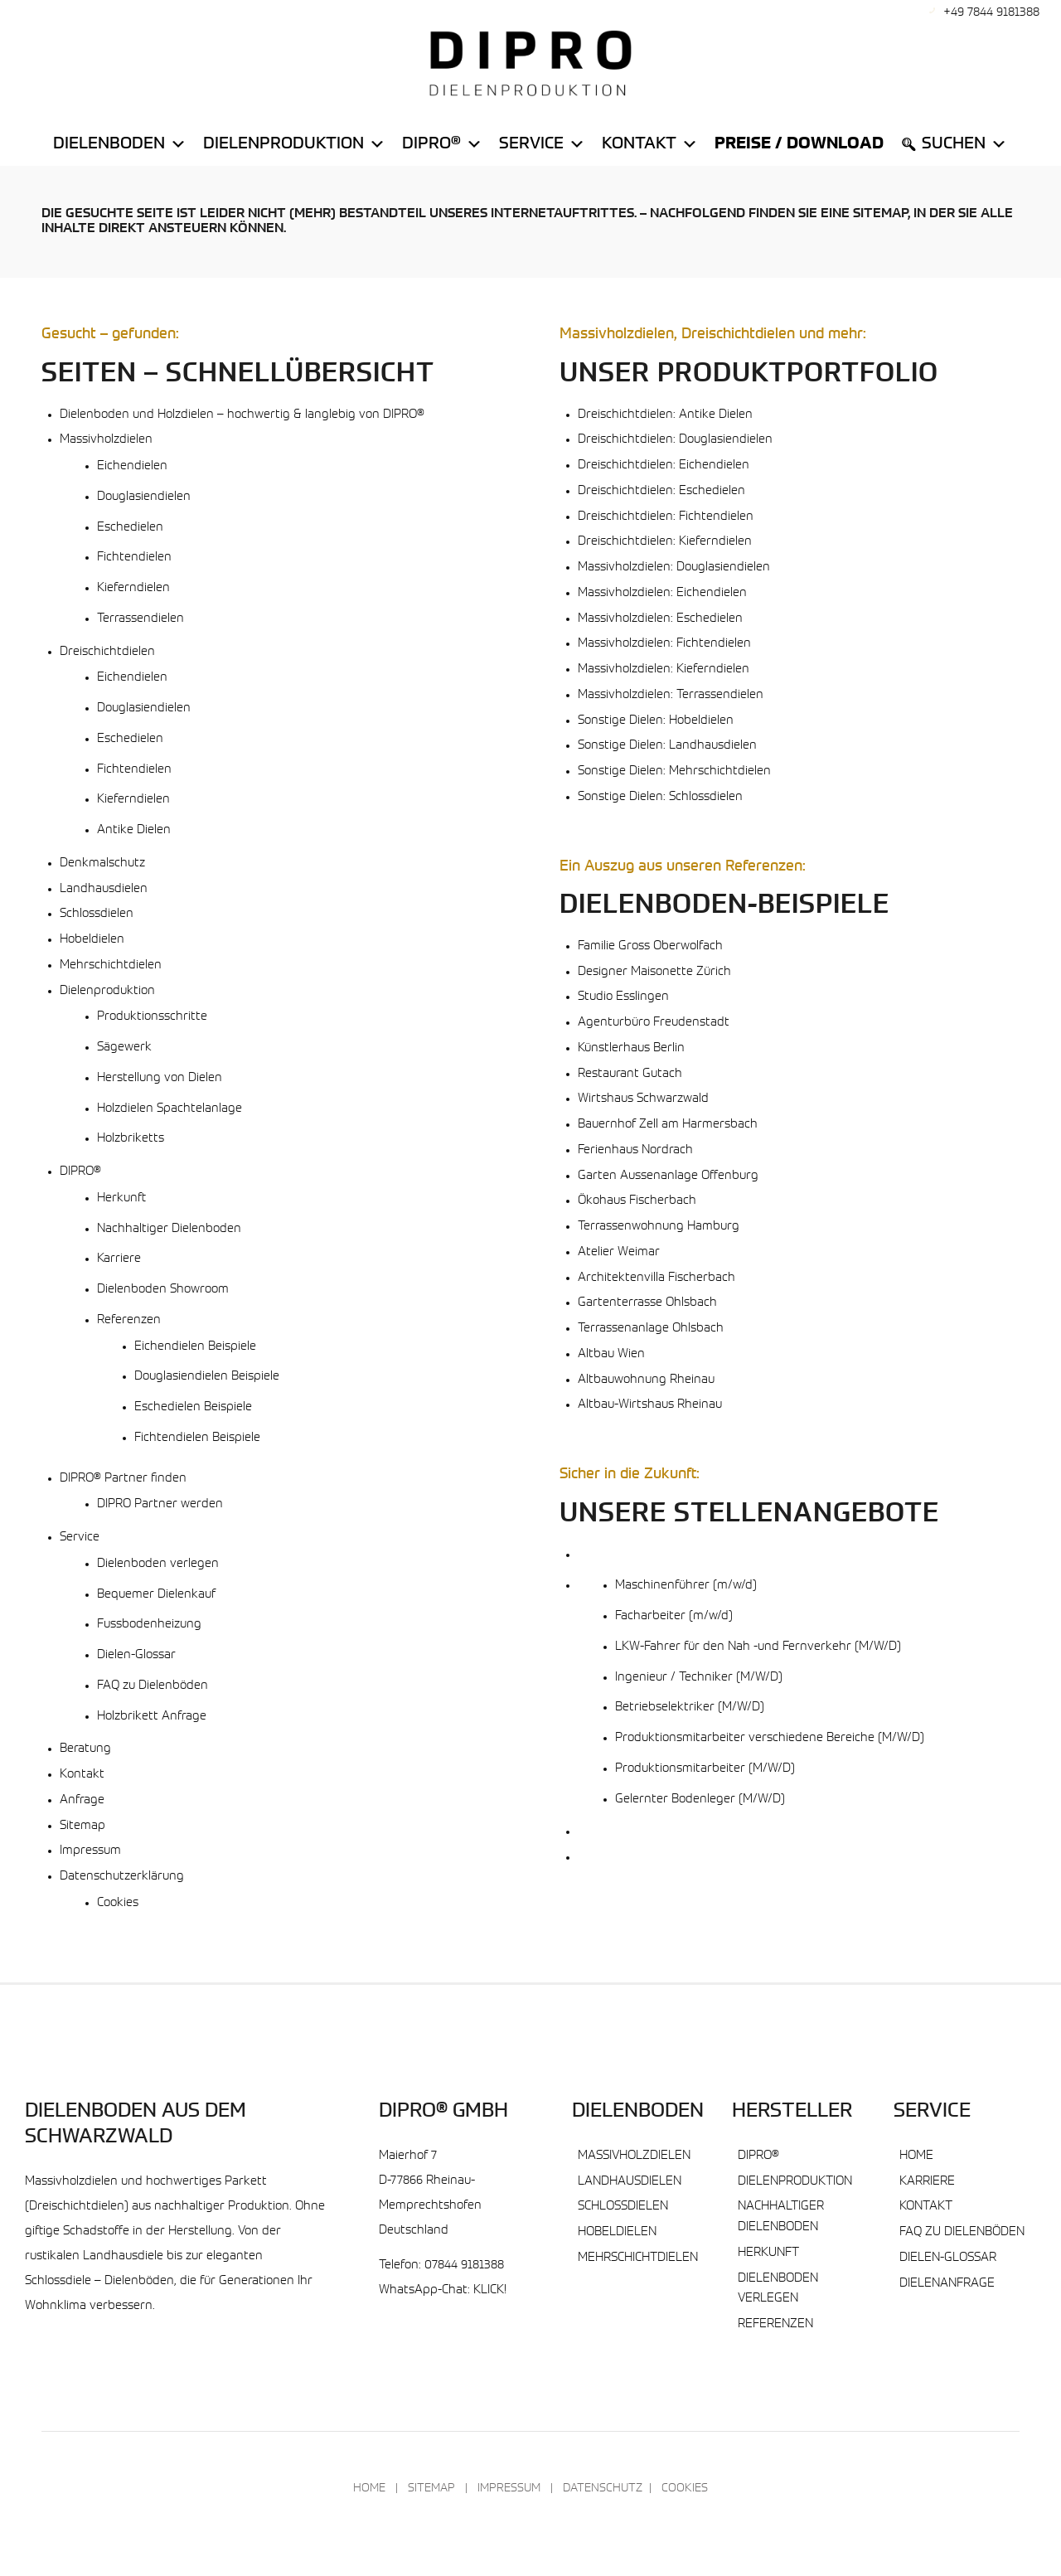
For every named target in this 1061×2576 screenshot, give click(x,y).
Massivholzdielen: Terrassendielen (670, 695)
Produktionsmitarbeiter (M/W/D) (705, 1769)
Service (542, 144)
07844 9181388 (464, 2265)
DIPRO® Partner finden (123, 1478)
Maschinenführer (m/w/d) (686, 1585)
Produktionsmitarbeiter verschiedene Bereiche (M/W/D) (769, 1738)
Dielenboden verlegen (158, 1564)
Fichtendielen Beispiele (197, 1438)
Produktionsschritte (152, 1017)
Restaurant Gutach (630, 1074)
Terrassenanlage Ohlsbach (651, 1328)
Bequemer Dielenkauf (156, 1595)
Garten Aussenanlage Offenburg (668, 1176)
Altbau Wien (611, 1354)
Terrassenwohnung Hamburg (658, 1226)
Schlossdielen (96, 914)
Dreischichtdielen (107, 652)
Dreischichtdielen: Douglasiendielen (675, 440)
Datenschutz (602, 2489)
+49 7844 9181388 (991, 13)
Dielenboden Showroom (163, 1289)
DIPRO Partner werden (160, 1504)
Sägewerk (124, 1047)
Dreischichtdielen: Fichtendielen (665, 517)
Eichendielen (132, 466)
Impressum (90, 1851)
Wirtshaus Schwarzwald (643, 1099)
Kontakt (650, 144)
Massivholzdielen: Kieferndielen (663, 669)
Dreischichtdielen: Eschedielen (661, 491)
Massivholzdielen (106, 440)
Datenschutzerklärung (122, 1876)
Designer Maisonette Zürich (654, 972)
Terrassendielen (140, 619)
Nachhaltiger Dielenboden (169, 1229)
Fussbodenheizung (149, 1624)
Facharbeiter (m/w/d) (674, 1616)
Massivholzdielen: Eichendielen (662, 593)
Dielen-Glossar (136, 1655)
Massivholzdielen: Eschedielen (660, 619)
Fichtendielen (134, 557)
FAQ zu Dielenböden (152, 1686)
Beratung (85, 1749)
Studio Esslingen (623, 997)
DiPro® (442, 144)
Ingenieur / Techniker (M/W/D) (698, 1677)
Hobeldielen (92, 940)
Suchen (964, 144)
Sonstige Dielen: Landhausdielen (667, 746)
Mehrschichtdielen (111, 965)
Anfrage (82, 1800)
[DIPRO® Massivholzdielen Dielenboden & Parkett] (530, 63)
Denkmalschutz (102, 863)
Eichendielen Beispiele (195, 1347)
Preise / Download (799, 144)
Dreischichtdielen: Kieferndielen (665, 542)
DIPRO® (80, 1172)
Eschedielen (130, 528)
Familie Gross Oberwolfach (650, 946)
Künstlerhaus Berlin (631, 1048)
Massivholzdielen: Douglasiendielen (674, 567)
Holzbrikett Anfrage (151, 1716)
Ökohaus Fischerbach (637, 1201)
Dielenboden (120, 144)
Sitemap (82, 1826)
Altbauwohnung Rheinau (646, 1380)
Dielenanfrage (947, 2284)
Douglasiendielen (144, 497)
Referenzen (129, 1320)
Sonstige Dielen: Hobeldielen (656, 721)
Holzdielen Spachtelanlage (169, 1109)
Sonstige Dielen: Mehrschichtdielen (674, 771)
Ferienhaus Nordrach (635, 1150)
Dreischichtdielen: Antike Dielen (665, 415)
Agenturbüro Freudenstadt (653, 1022)
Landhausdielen (104, 889)
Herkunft (121, 1198)
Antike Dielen (134, 830)
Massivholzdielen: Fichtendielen (664, 644)
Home (916, 2156)
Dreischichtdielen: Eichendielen (663, 465)
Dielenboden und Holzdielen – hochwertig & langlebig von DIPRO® (242, 415)
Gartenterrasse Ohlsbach (647, 1303)
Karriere (119, 1259)
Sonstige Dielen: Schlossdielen (660, 797)
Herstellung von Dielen (159, 1078)
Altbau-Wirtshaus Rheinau (650, 1405)
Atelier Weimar (619, 1252)
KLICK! (489, 2290)
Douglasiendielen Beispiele (206, 1376)
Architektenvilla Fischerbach (656, 1278)
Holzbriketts (130, 1139)
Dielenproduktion (294, 144)
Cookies (117, 1903)
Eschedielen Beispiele (193, 1407)
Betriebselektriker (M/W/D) (689, 1707)
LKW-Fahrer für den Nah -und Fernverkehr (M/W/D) (758, 1647)
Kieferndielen (133, 588)
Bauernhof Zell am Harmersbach (668, 1124)
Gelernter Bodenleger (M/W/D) (700, 1799)
